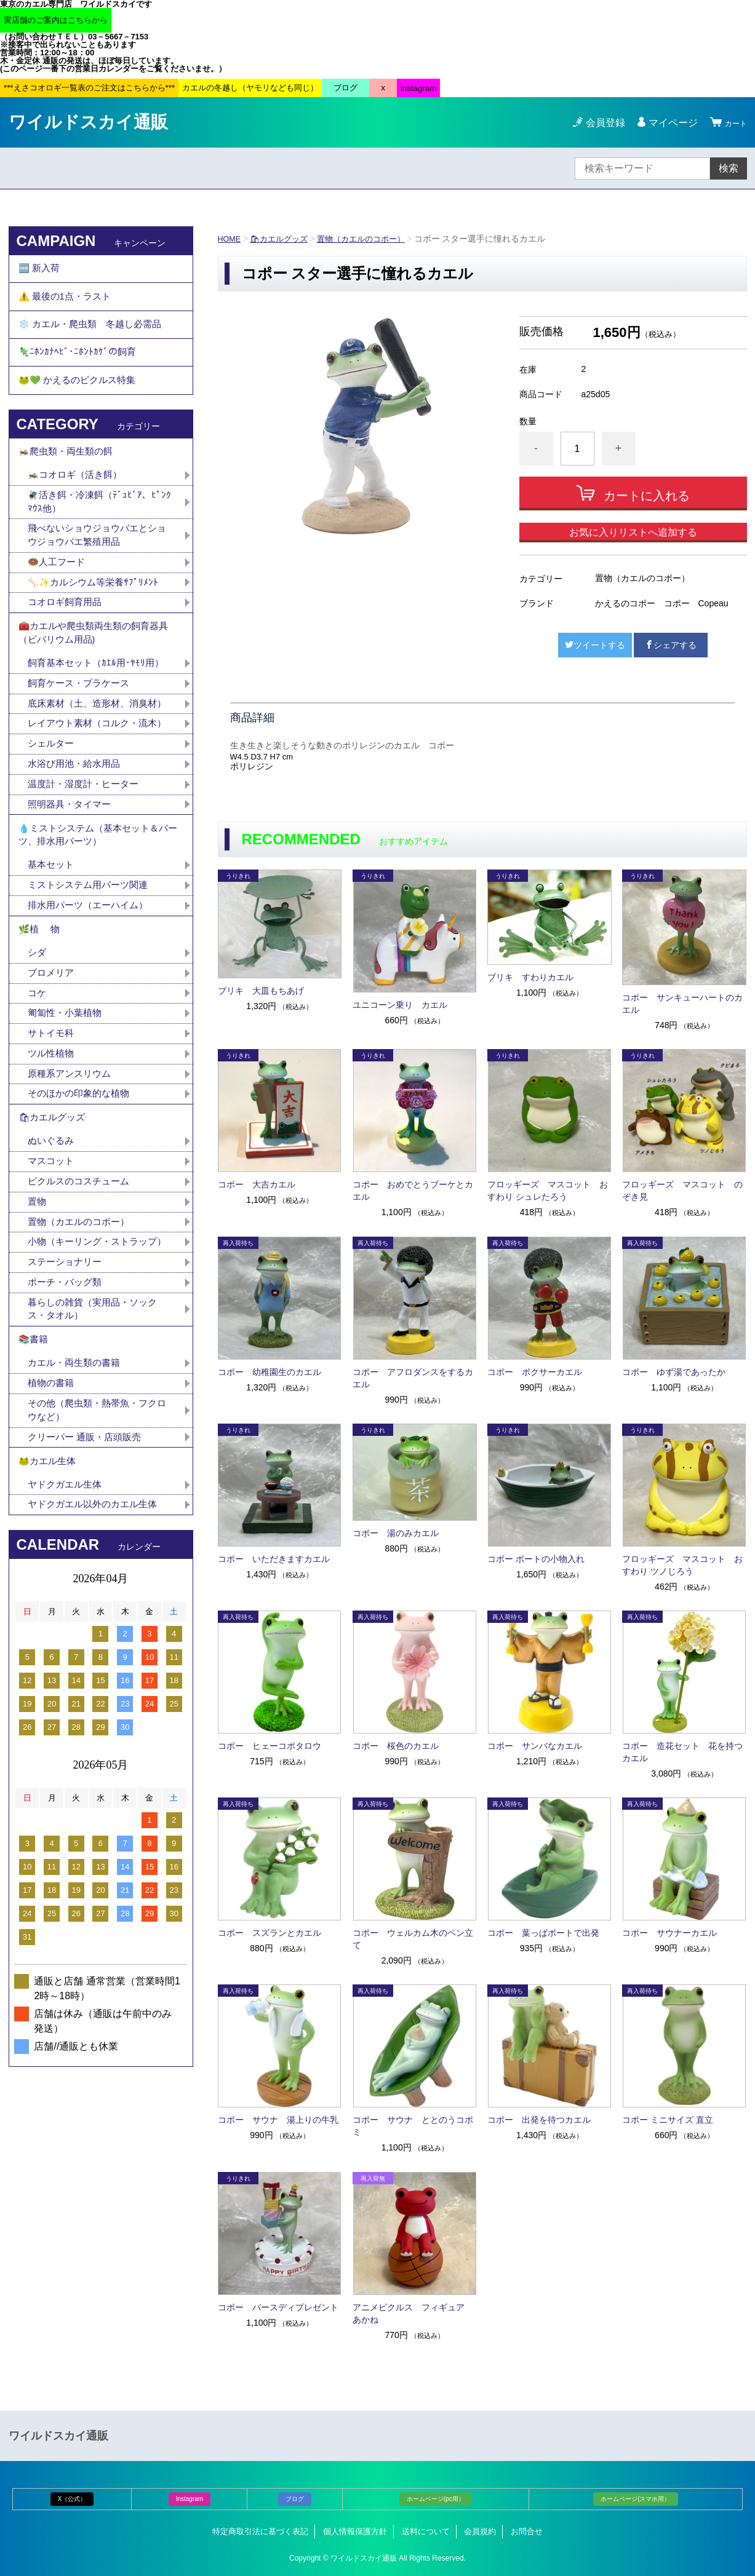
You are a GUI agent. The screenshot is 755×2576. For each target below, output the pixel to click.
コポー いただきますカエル (274, 1559)
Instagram (189, 2498)
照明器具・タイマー (72, 898)
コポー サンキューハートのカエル (682, 1004)
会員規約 (480, 2531)
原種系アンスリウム (72, 1194)
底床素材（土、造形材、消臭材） (92, 768)
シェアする (671, 645)
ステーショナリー (67, 1414)
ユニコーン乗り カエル (400, 1005)
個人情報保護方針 (355, 2531)
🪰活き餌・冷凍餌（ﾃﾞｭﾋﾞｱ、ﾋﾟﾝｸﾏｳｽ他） (100, 540)
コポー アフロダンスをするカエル (413, 1378)
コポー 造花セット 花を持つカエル (682, 1752)
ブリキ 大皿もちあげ (261, 991)
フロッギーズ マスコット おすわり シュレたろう (547, 1190)
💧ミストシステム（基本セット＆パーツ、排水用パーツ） (98, 933)
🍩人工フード (58, 605)
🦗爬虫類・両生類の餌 (68, 484)
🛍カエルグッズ (283, 239)
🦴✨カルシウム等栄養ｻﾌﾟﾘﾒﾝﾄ (97, 627)
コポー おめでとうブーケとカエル (413, 1190)
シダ (42, 1065)
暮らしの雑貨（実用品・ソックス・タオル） (97, 1465)
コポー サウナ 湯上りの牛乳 (278, 2120)
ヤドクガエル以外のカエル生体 (97, 1683)
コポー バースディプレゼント (278, 2307)
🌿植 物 (40, 1038)
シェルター (57, 833)
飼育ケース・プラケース (82, 739)
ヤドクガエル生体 (67, 1661)
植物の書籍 (57, 1549)
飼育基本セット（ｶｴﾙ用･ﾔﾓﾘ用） (99, 718)
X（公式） (72, 2498)
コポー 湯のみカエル (396, 1533)
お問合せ (527, 2531)
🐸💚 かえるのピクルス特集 (81, 407)
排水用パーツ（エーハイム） (92, 1010)
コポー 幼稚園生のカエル (269, 1372)
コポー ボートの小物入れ (536, 1559)
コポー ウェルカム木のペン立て (413, 1939)
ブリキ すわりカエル (530, 977)
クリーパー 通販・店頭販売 (88, 1606)
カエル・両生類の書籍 (77, 1527)
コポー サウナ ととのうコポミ (413, 2126)
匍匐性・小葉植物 (67, 1130)
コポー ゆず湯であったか (673, 1372)
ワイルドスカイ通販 (88, 122)
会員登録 (598, 122)
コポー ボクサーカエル (534, 1372)
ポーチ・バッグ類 (67, 1436)
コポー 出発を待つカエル (539, 2120)
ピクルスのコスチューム (82, 1314)
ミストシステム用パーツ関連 (97, 989)
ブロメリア (57, 1087)
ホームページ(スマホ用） (635, 2498)
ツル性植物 (52, 1173)
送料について (426, 2531)
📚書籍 (34, 1500)
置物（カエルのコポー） (371, 239)
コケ (42, 1108)
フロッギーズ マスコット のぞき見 (682, 1190)
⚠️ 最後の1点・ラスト (68, 305)
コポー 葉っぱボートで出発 (543, 1933)
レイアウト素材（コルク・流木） (92, 804)
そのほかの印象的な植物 (82, 1216)
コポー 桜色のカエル (396, 1746)
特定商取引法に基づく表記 (260, 2531)
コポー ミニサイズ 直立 (667, 2120)
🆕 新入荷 (40, 271)
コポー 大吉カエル (256, 1184)
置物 (37, 1335)
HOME (231, 239)
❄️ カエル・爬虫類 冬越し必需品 (94, 339)
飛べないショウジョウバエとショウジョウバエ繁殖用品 (97, 576)
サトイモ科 (52, 1151)
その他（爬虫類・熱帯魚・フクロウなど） (97, 1577)
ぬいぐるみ (52, 1271)
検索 (728, 168)
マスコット (52, 1292)
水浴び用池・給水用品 (82, 855)
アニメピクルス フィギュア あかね (413, 2313)
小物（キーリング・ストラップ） (92, 1385)
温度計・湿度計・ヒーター (87, 876)
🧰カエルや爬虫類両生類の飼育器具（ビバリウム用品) (98, 683)
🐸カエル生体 (49, 1634)
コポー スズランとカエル (269, 1933)
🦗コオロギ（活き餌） (78, 511)
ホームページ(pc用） (436, 2498)
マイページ (665, 122)
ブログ (295, 2498)
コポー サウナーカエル (669, 1933)
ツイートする (595, 645)
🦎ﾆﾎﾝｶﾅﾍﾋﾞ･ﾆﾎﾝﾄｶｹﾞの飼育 (78, 373)
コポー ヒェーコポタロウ (269, 1746)
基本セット (57, 967)
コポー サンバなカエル (534, 1746)
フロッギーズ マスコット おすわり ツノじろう (682, 1565)
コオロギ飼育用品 (67, 648)
